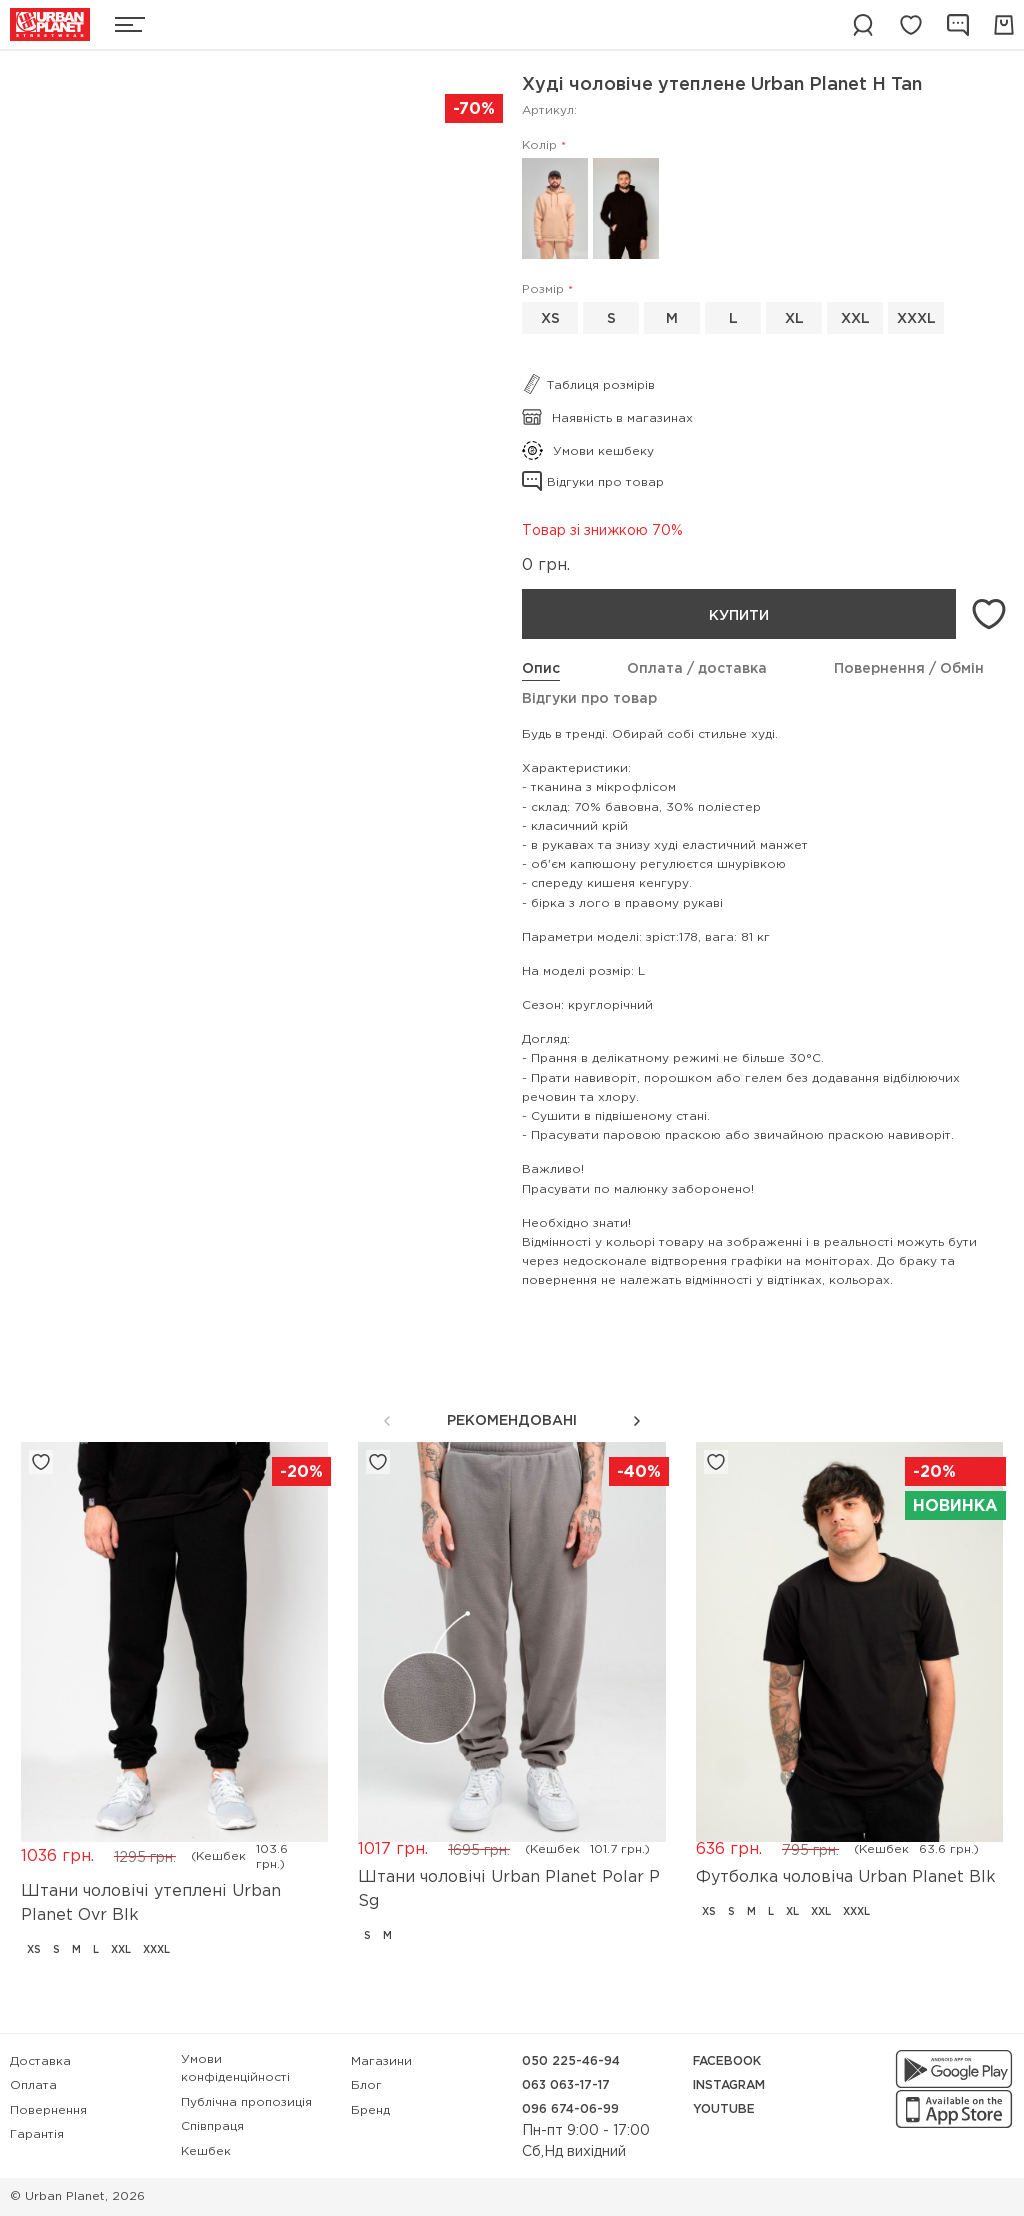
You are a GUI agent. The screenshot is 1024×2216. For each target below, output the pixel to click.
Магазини (381, 2061)
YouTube (724, 2109)
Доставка (40, 2061)
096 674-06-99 (570, 2109)
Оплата (33, 2085)
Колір (539, 145)
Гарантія (37, 2134)
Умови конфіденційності (235, 2068)
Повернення (48, 2110)
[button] (637, 1421)
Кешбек (206, 2151)
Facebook (727, 2061)
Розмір (543, 289)
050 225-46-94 (571, 2061)
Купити (739, 616)
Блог (366, 2085)
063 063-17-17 (566, 2085)
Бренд (370, 2110)
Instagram (729, 2085)
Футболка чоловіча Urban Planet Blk (846, 1877)
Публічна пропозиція (246, 2102)
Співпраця (212, 2126)
